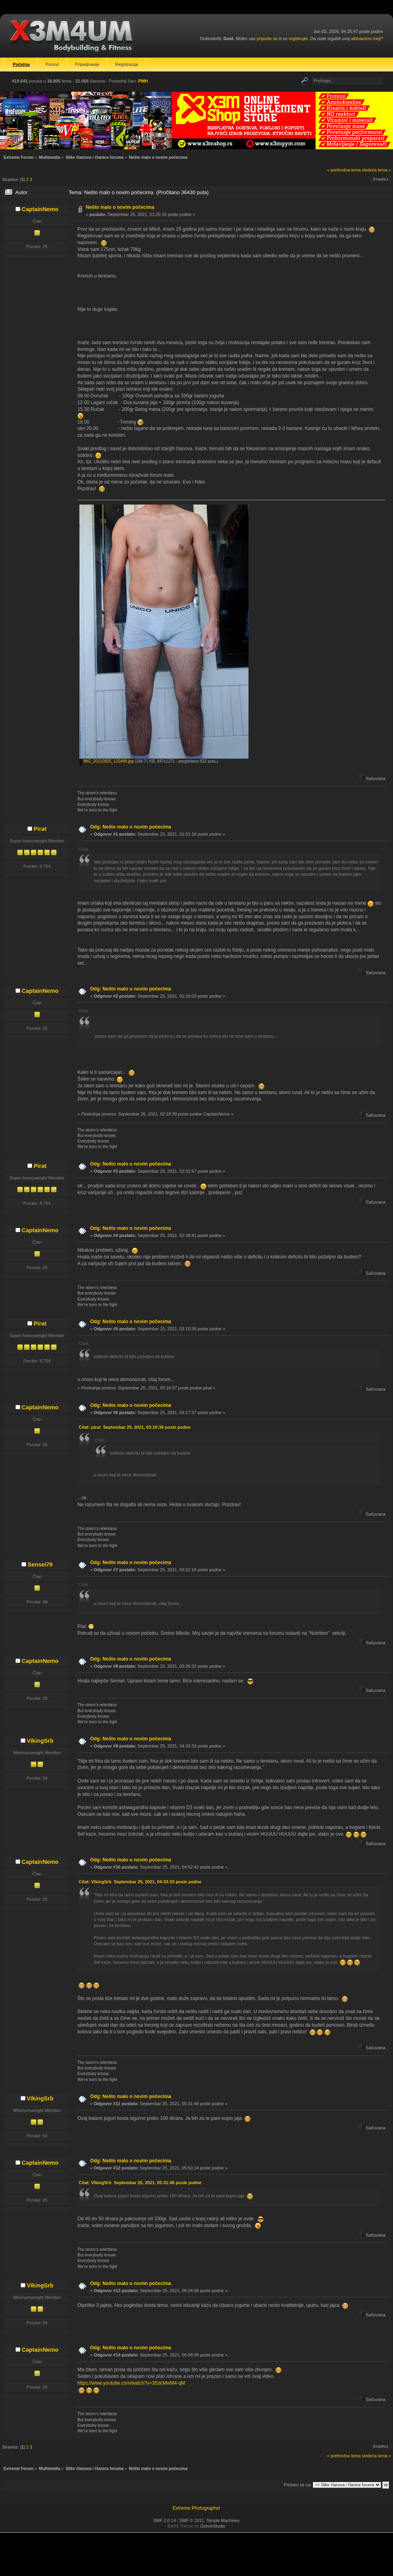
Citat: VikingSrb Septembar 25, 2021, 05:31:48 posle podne (140, 2182)
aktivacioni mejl (366, 38)
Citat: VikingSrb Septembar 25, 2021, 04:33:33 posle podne (140, 1881)
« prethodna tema (344, 170)
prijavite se (266, 38)
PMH (143, 81)
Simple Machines (223, 2520)
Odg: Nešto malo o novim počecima (130, 827)
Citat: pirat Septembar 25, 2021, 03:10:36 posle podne (135, 1427)
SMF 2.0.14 (164, 2520)
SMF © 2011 (191, 2520)
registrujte (298, 38)
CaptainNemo (40, 209)
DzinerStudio (212, 2526)
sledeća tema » (376, 170)
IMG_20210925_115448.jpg (106, 761)
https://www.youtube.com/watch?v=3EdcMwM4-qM (131, 2383)
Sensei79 (40, 1564)
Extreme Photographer (197, 2508)
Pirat (40, 829)
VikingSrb (40, 1741)
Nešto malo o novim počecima (120, 207)
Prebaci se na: (298, 2484)
